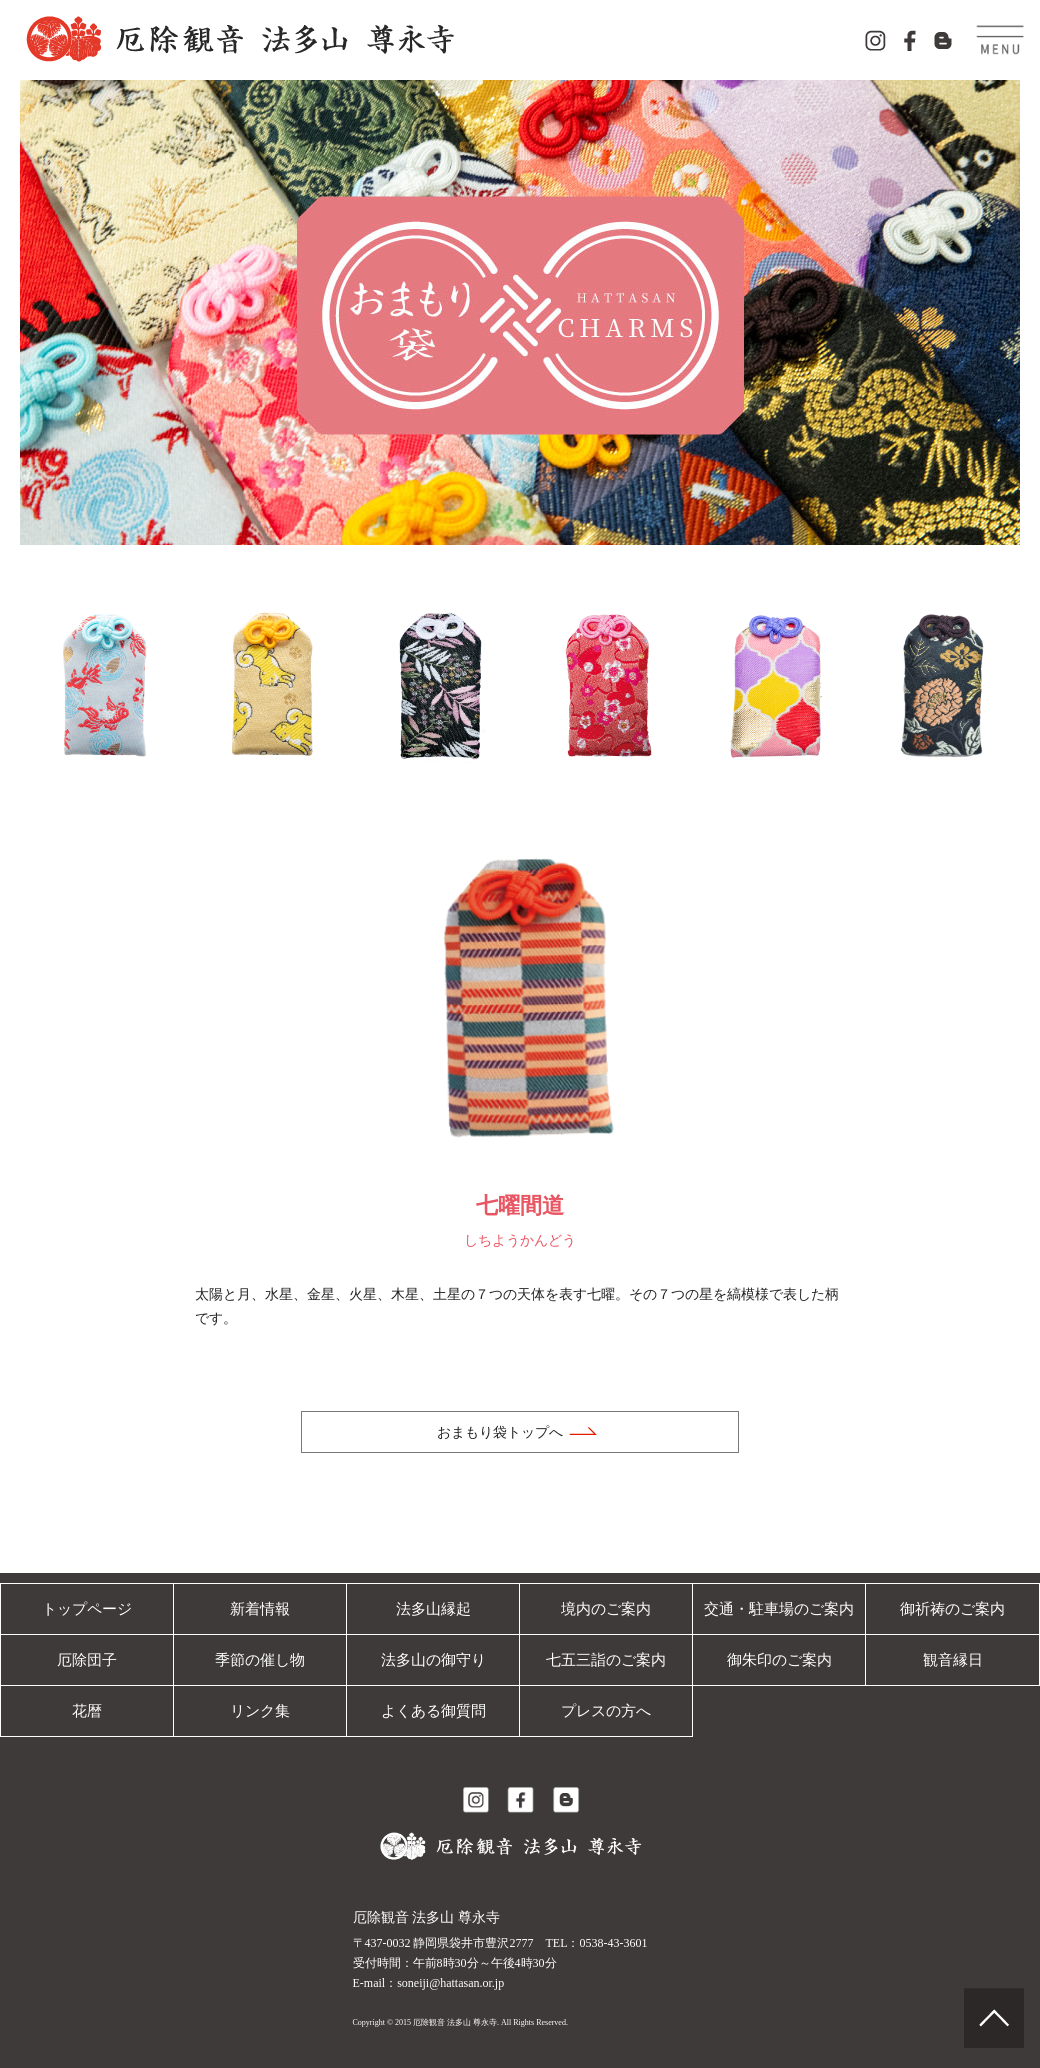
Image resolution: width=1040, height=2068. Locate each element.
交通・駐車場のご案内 (779, 1608)
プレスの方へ (606, 1710)
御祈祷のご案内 (953, 1608)
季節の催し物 (260, 1659)
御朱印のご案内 (779, 1659)
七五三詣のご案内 (606, 1659)
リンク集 (260, 1710)
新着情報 (260, 1608)
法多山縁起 (433, 1608)
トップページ (87, 1608)
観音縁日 (953, 1659)
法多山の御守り (433, 1659)
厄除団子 (87, 1659)
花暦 (87, 1710)
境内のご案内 (606, 1608)
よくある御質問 (433, 1710)
